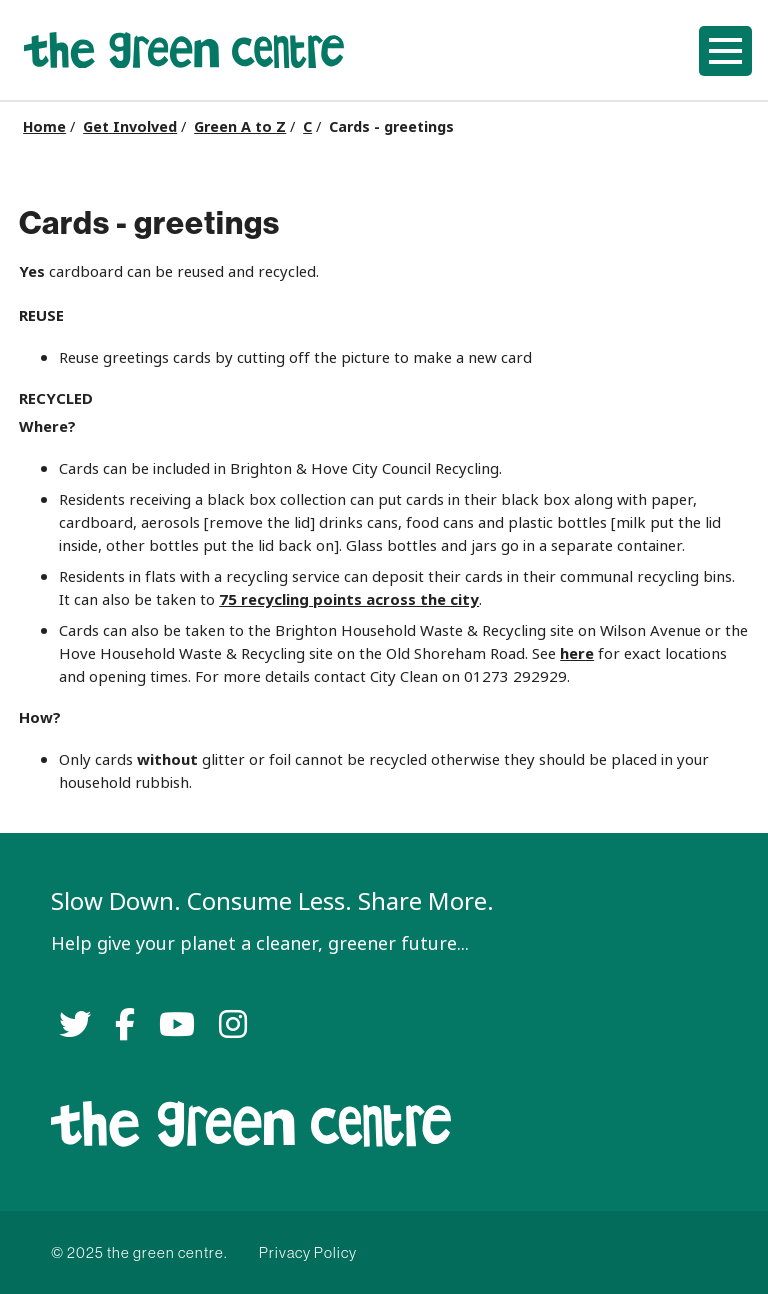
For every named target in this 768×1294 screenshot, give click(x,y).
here (577, 653)
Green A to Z (240, 127)
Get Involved (130, 127)
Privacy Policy (308, 1252)
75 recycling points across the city (349, 599)
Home (44, 127)
